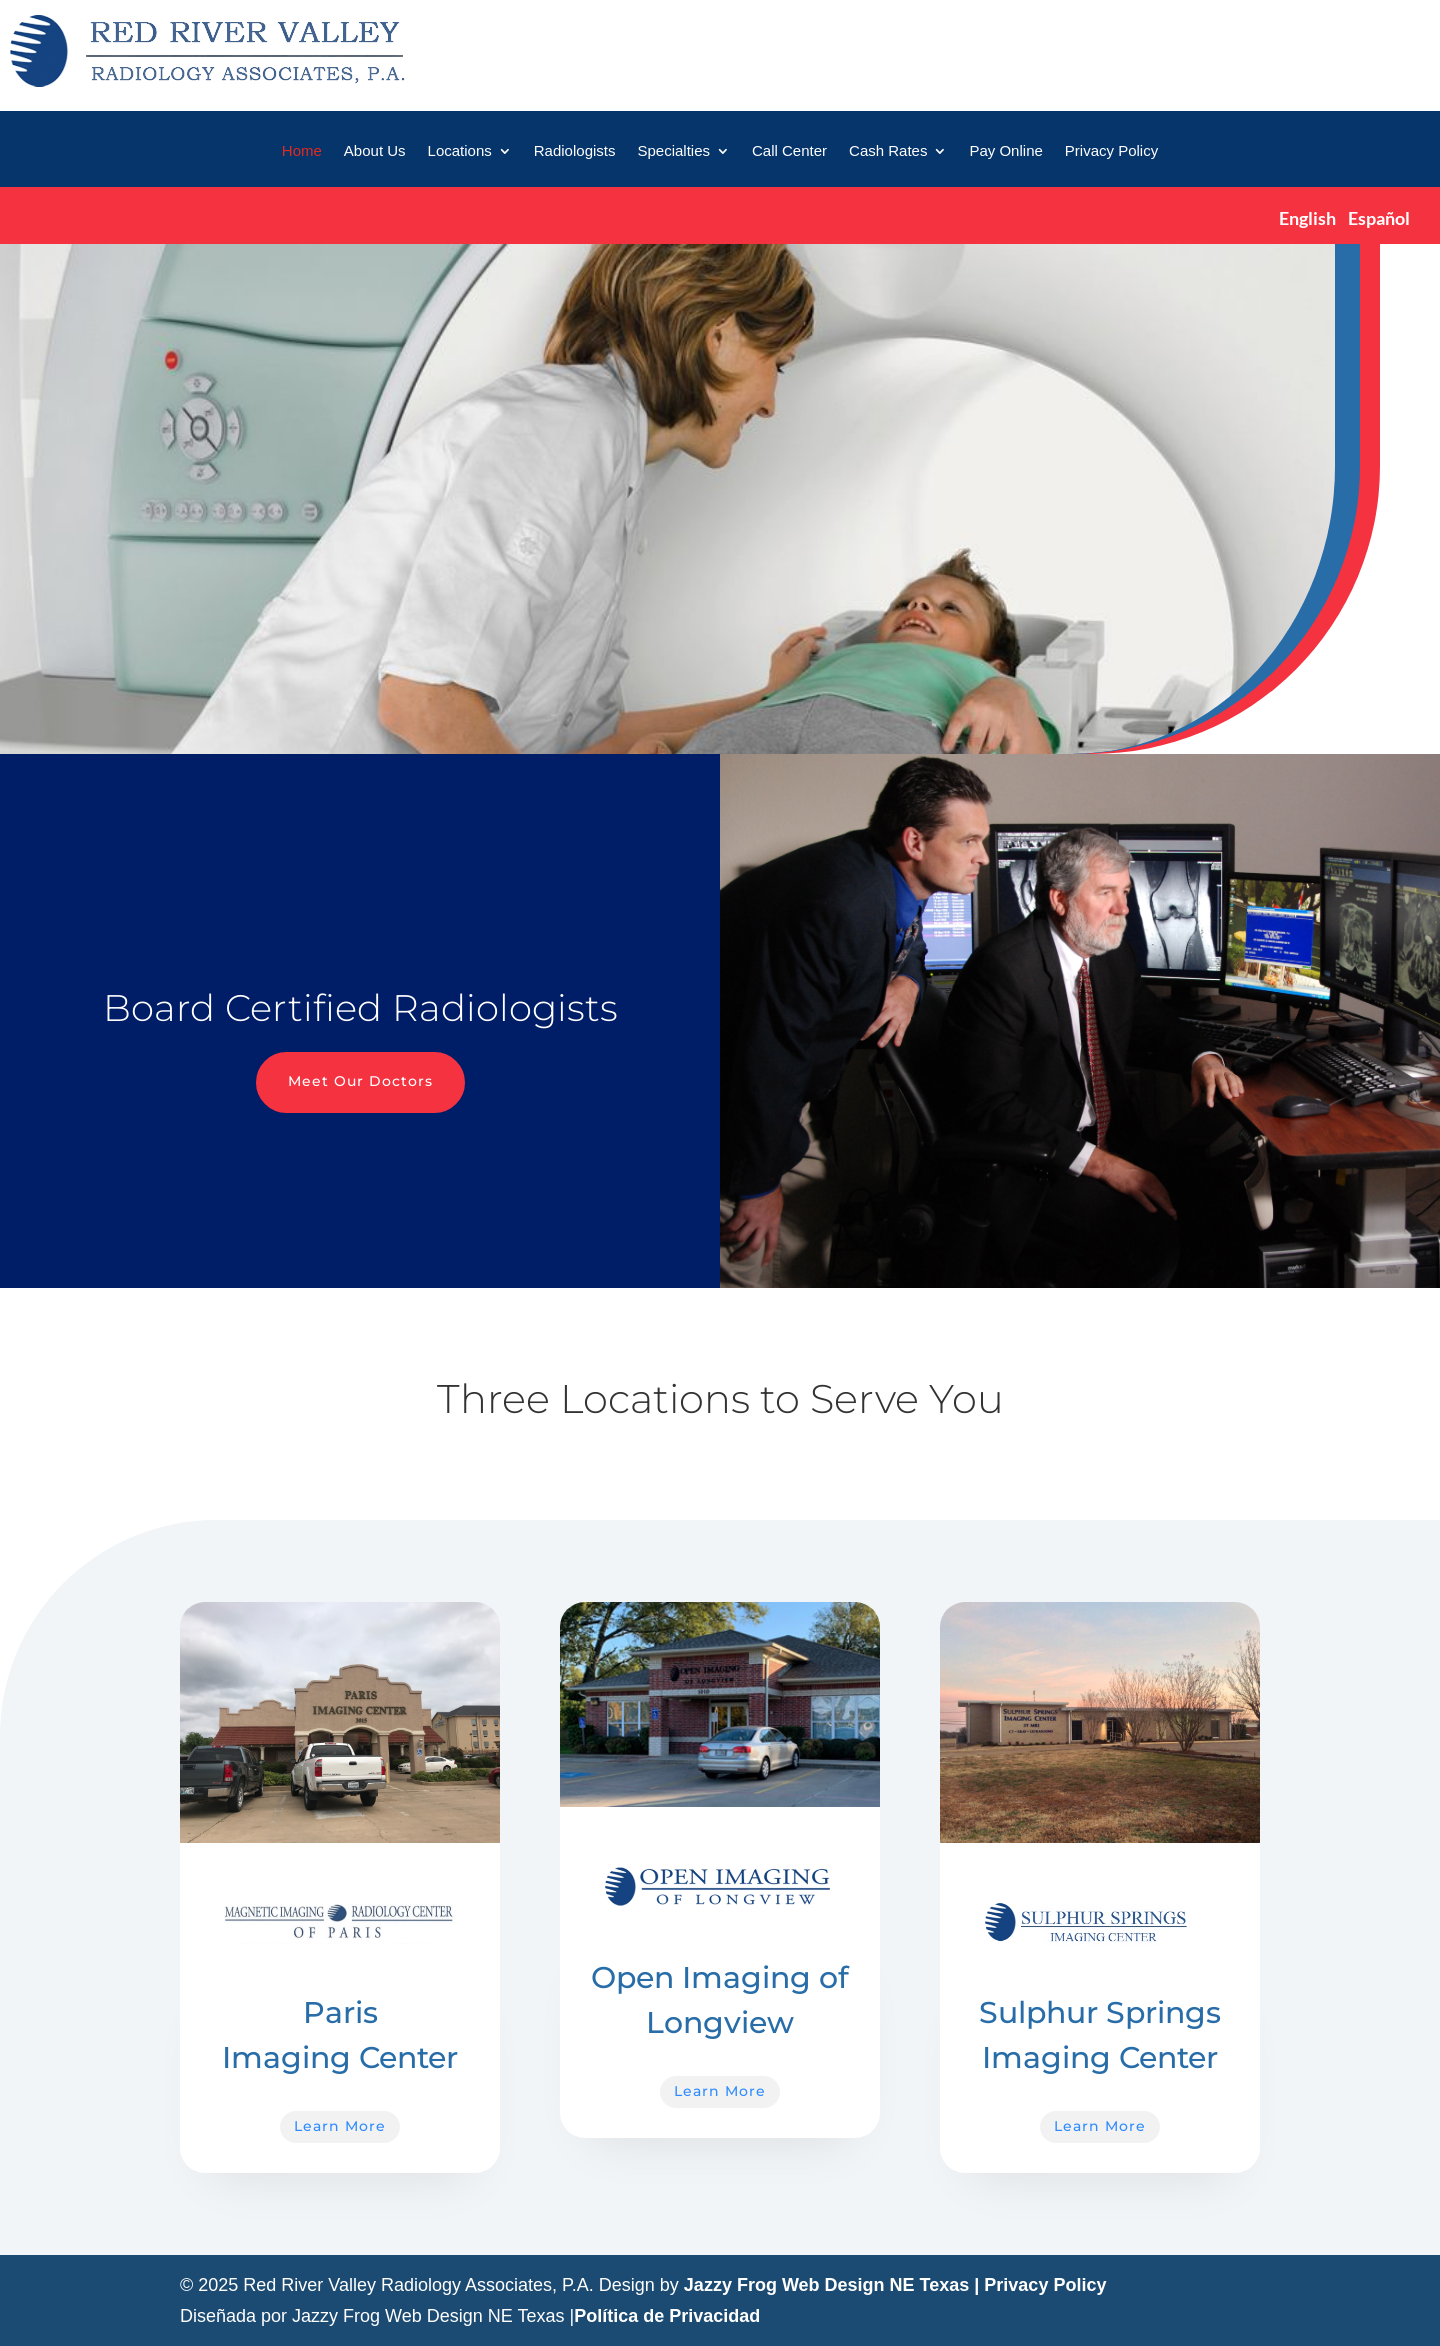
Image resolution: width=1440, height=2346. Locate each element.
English (1307, 218)
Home (302, 151)
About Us (375, 151)
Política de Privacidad (667, 2316)
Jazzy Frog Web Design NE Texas (826, 2285)
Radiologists (575, 151)
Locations (460, 151)
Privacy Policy (1111, 151)
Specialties (673, 151)
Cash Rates (888, 151)
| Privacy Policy (1040, 2285)
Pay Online (1005, 151)
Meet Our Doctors (360, 1081)
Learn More (340, 2126)
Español (1379, 218)
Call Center (789, 151)
